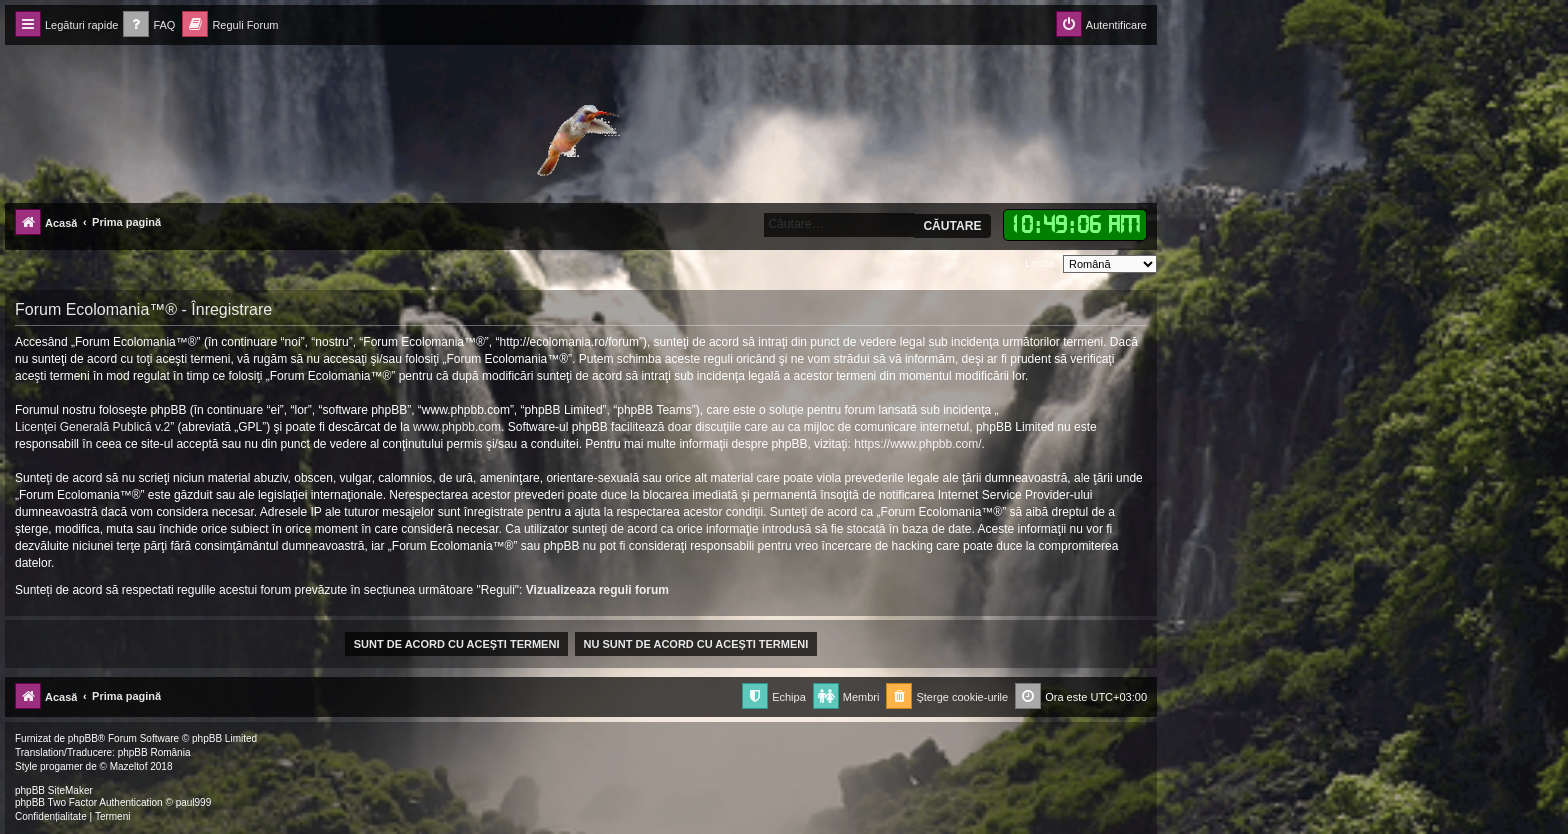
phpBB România (154, 752)
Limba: (1041, 263)
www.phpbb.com (457, 427)
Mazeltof (129, 766)
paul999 (194, 802)
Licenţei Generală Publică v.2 (92, 427)
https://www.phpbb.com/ (917, 444)
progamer (61, 766)
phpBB (83, 738)
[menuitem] (149, 25)
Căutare (952, 226)
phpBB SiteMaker (54, 790)
